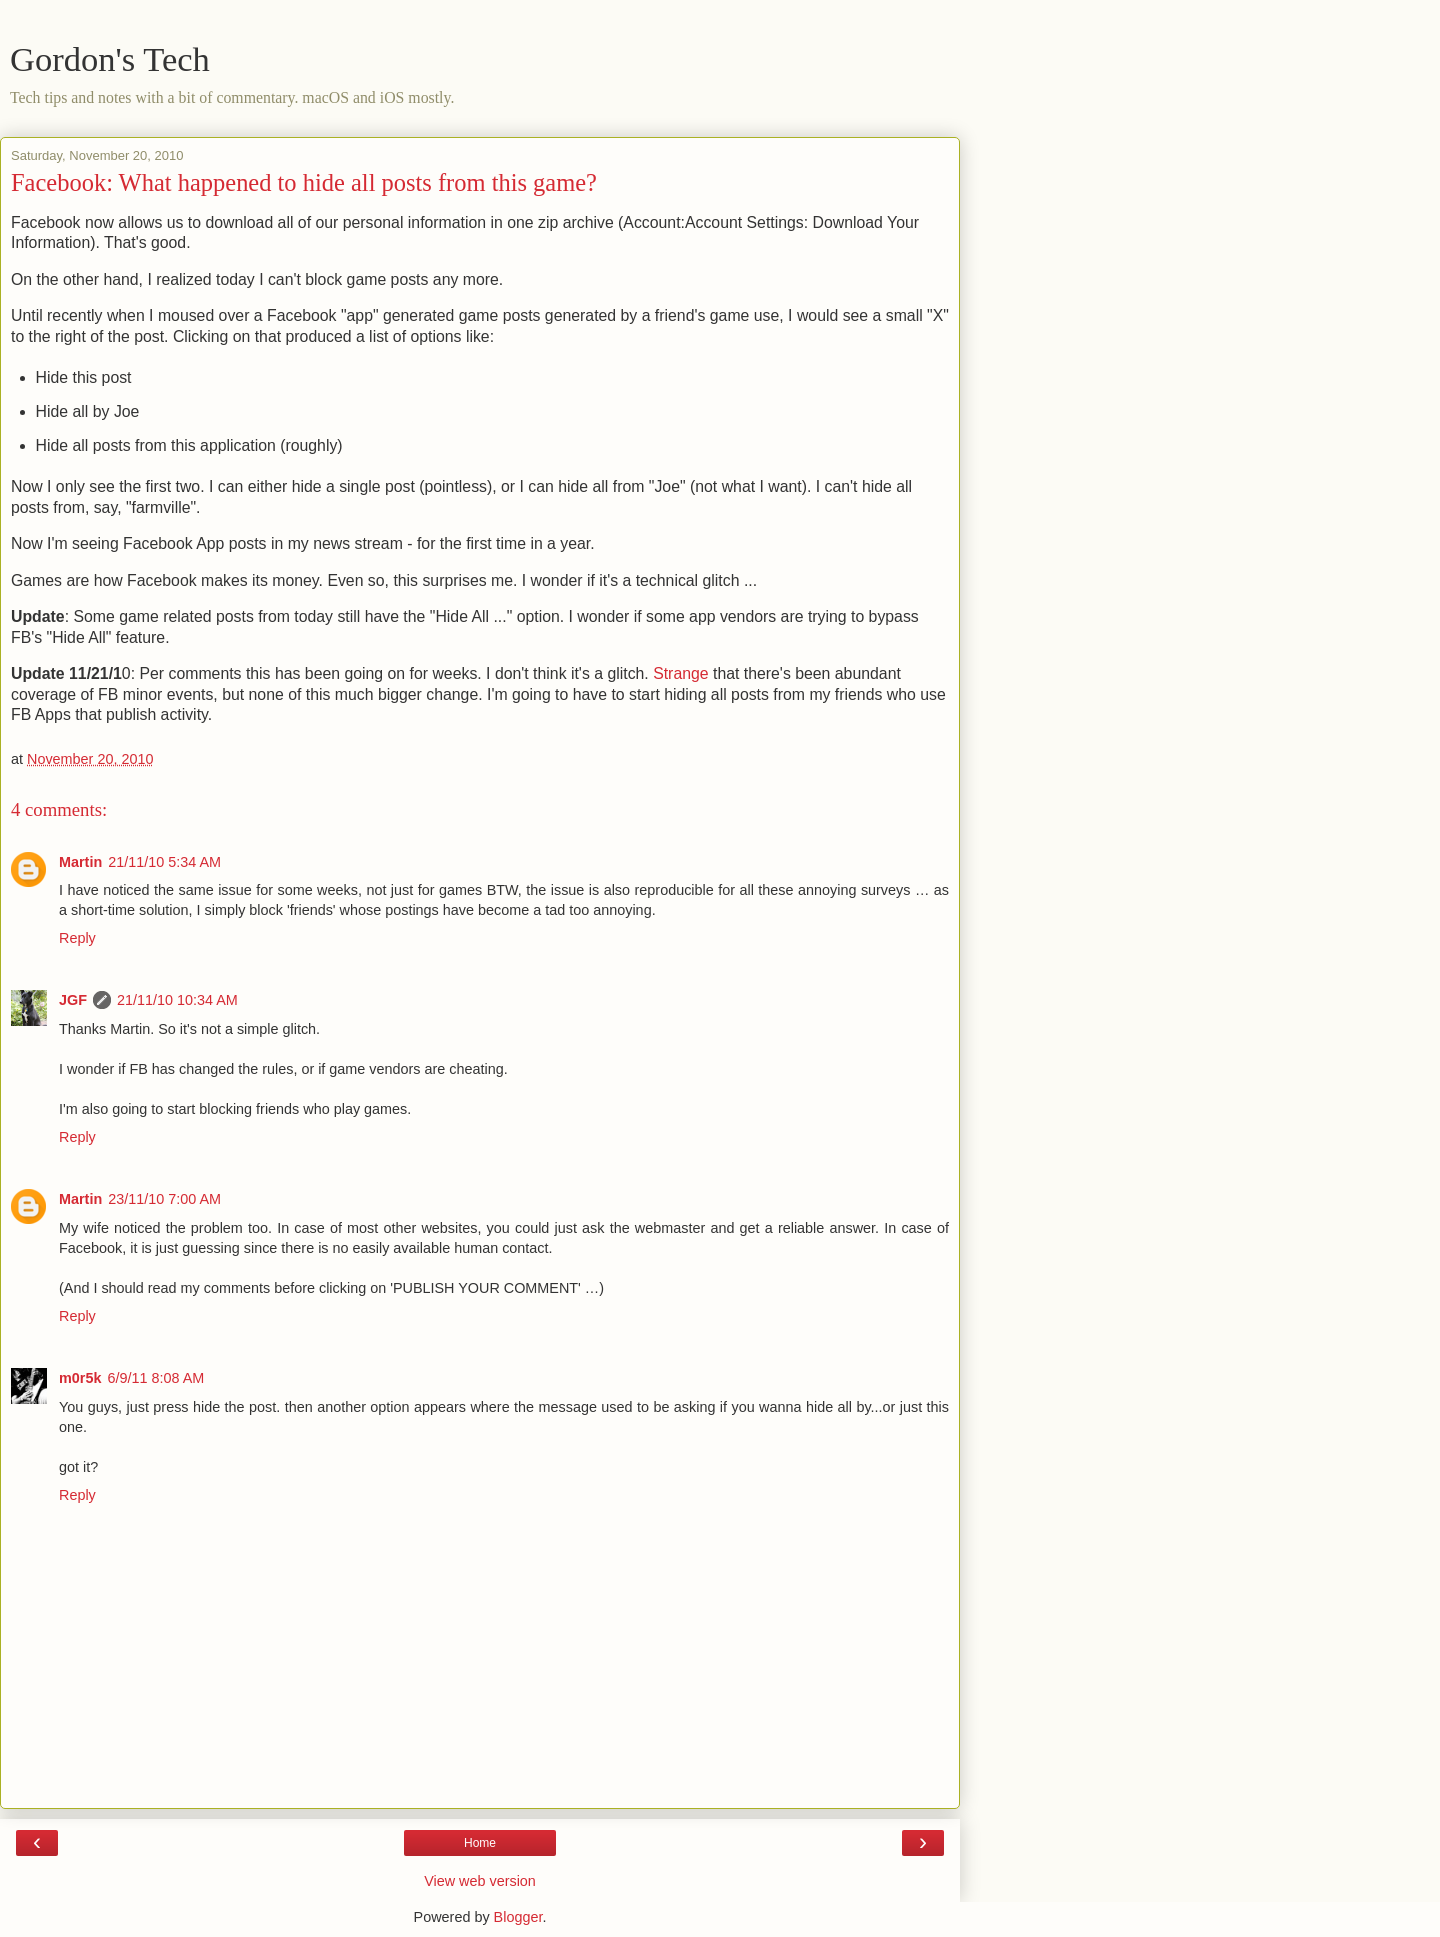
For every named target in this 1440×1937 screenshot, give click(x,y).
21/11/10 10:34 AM (177, 1000)
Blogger (518, 1917)
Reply (77, 938)
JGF (73, 1000)
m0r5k (80, 1378)
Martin (80, 862)
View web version (480, 1881)
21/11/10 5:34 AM (164, 862)
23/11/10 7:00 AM (164, 1199)
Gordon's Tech (110, 59)
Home (480, 1843)
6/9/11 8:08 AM (155, 1378)
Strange (680, 673)
